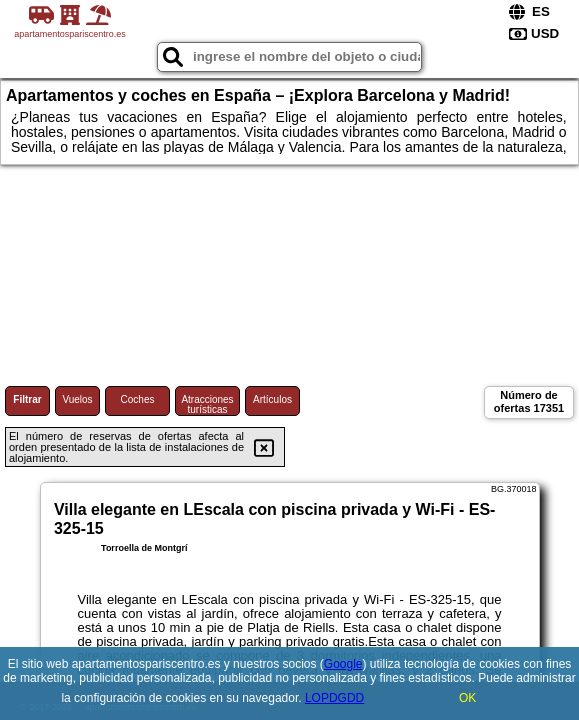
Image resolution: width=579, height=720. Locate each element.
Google (343, 664)
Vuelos (77, 399)
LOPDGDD (334, 698)
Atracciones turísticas (207, 404)
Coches (138, 399)
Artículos (272, 399)
